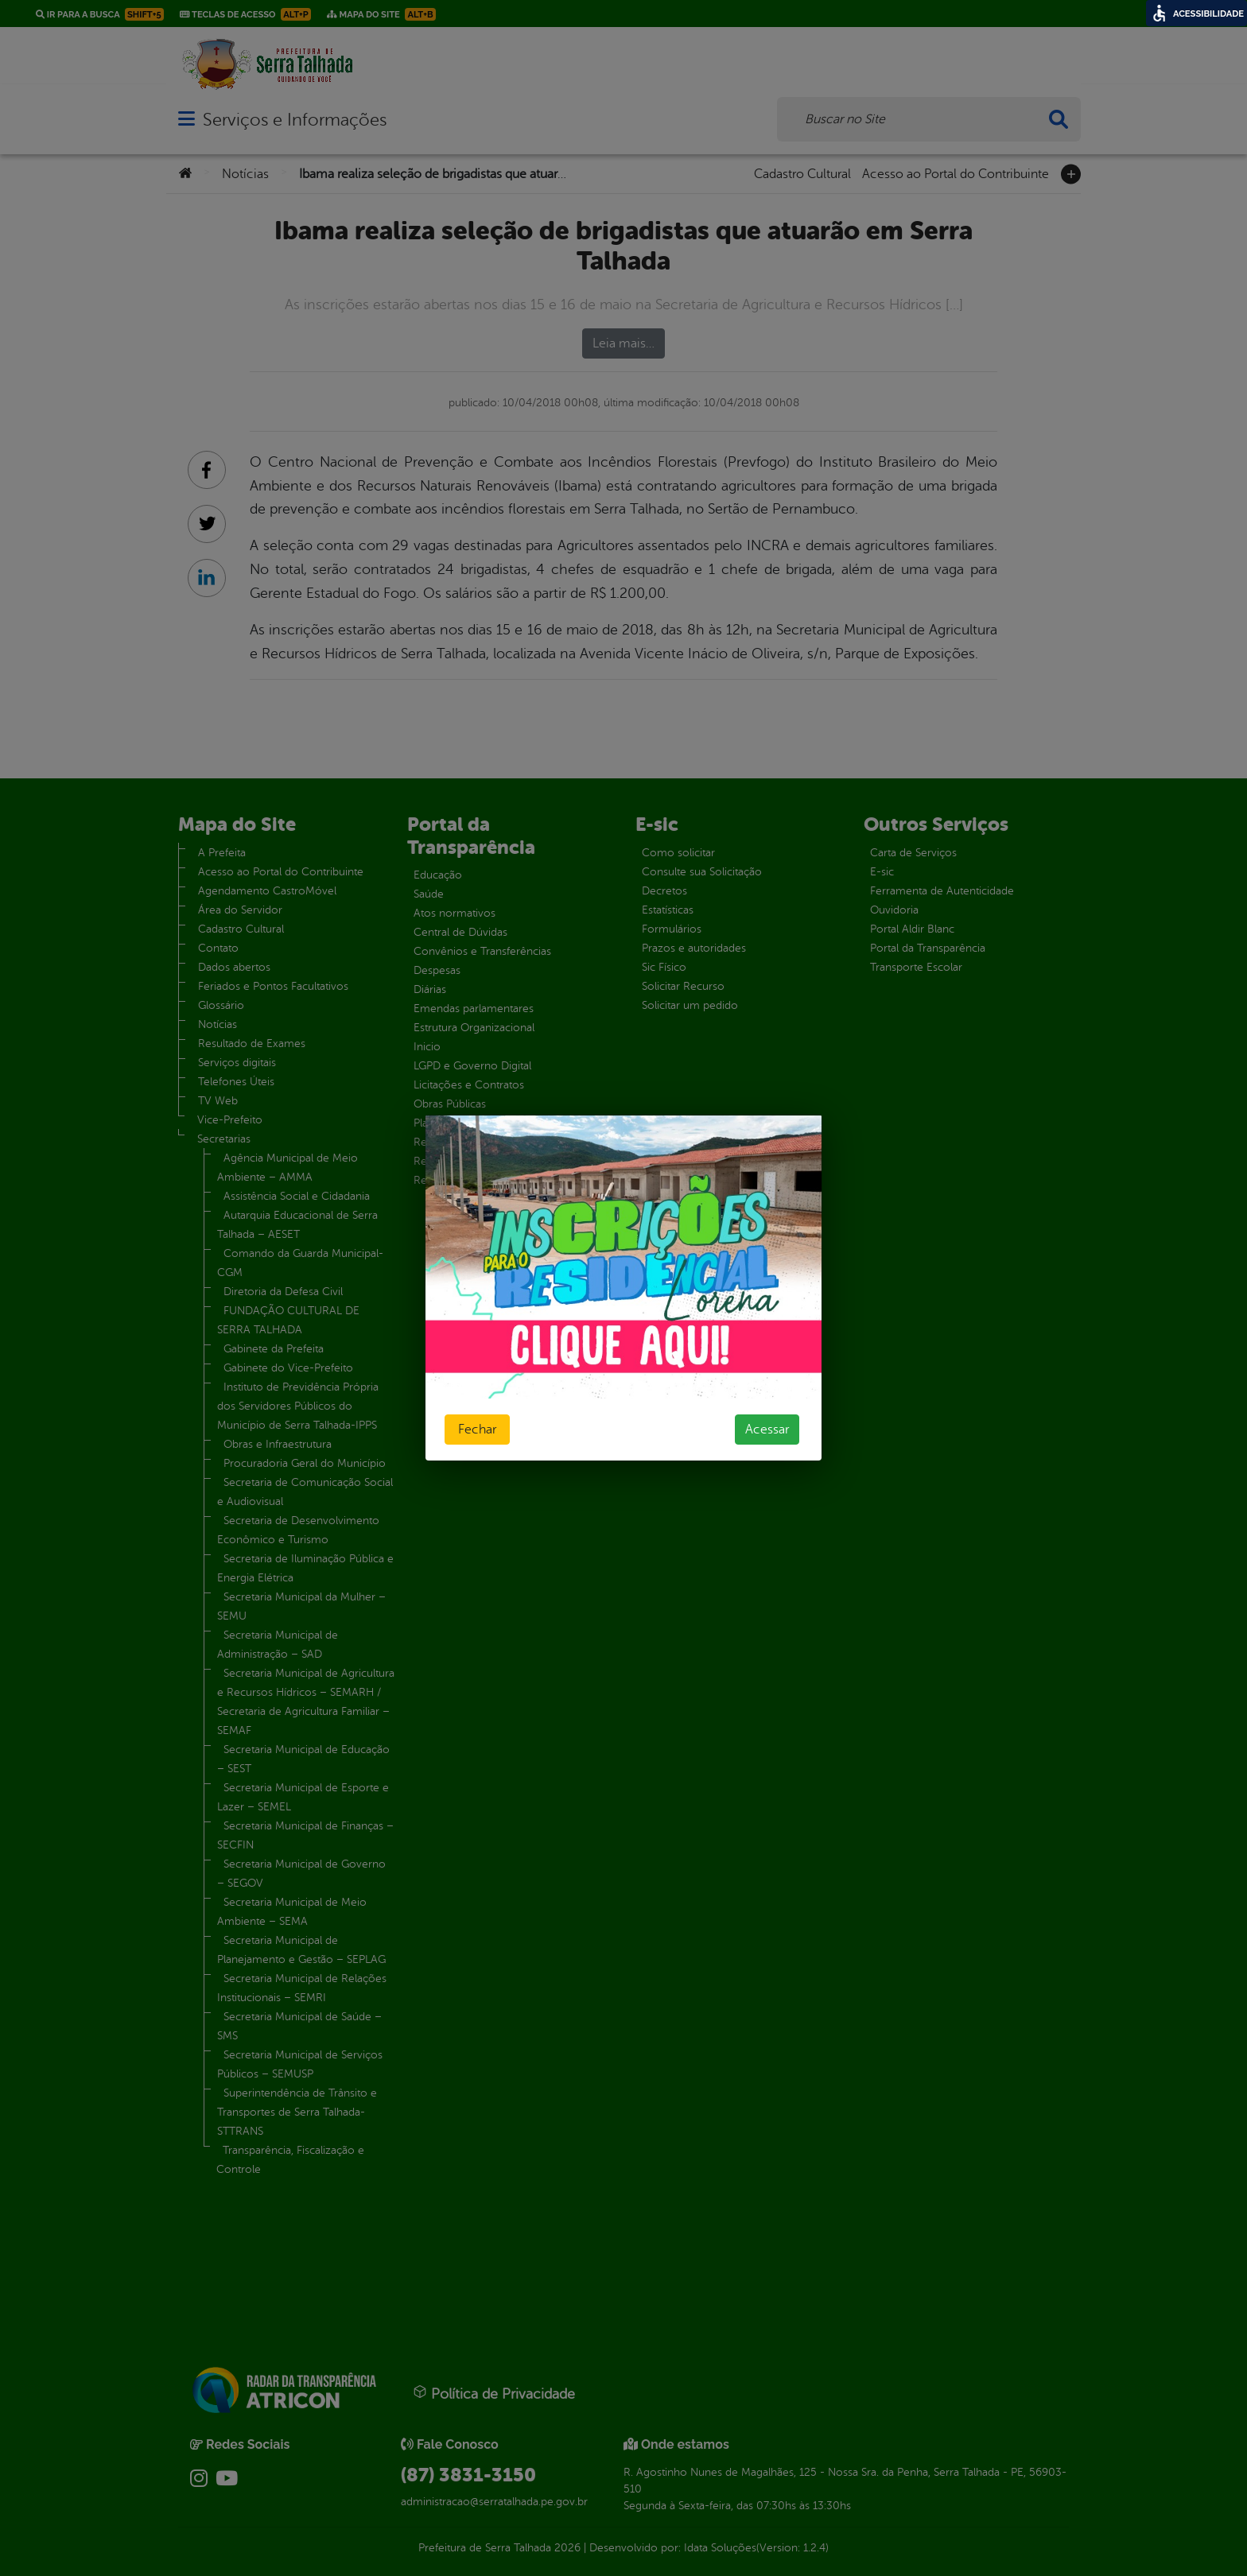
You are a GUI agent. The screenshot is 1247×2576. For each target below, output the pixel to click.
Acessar (767, 1429)
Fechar (477, 1429)
